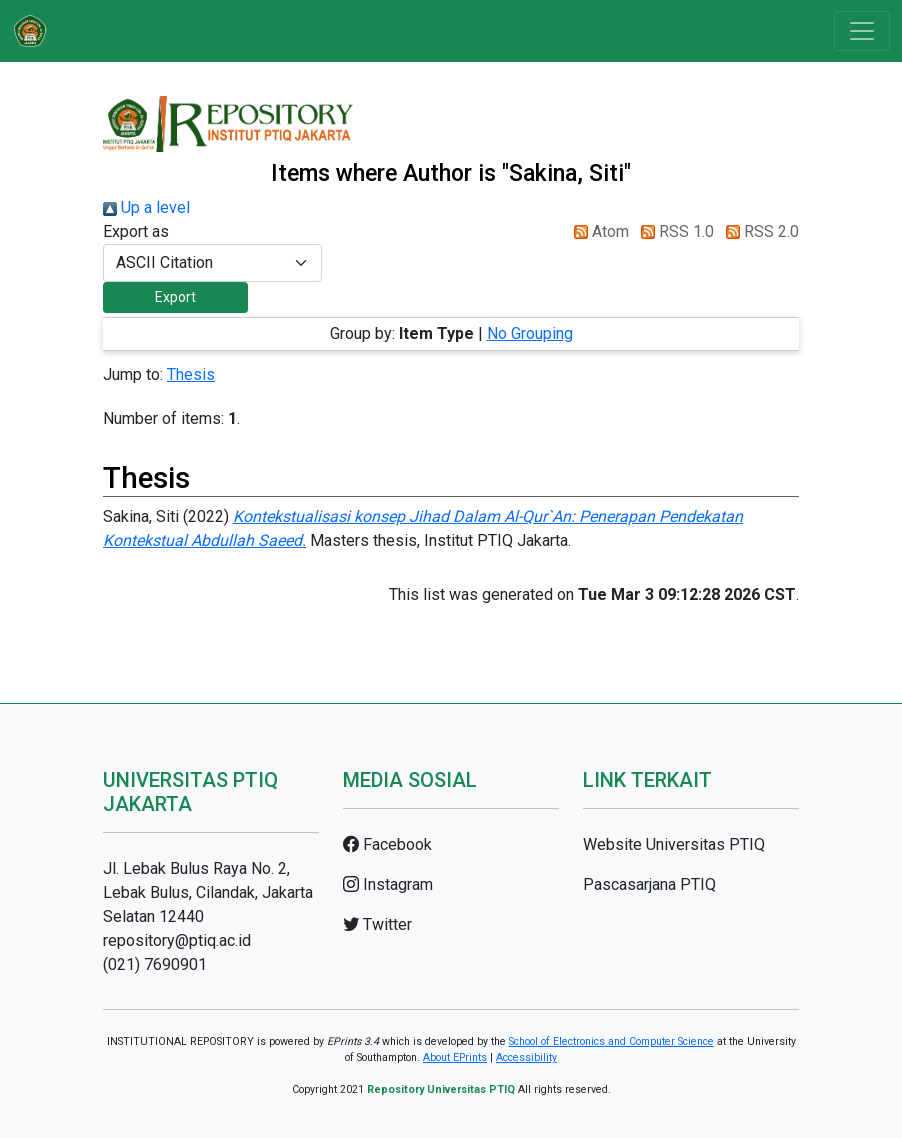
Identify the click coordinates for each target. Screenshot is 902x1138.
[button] (175, 297)
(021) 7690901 (155, 964)
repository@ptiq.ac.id (177, 940)
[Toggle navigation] (862, 31)
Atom (597, 231)
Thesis (191, 374)
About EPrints (455, 1057)
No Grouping (530, 333)
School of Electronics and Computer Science (611, 1041)
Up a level (146, 207)
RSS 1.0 (673, 231)
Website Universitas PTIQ (674, 844)
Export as (136, 231)
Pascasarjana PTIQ (649, 884)
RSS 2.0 (758, 231)
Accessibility (526, 1057)
